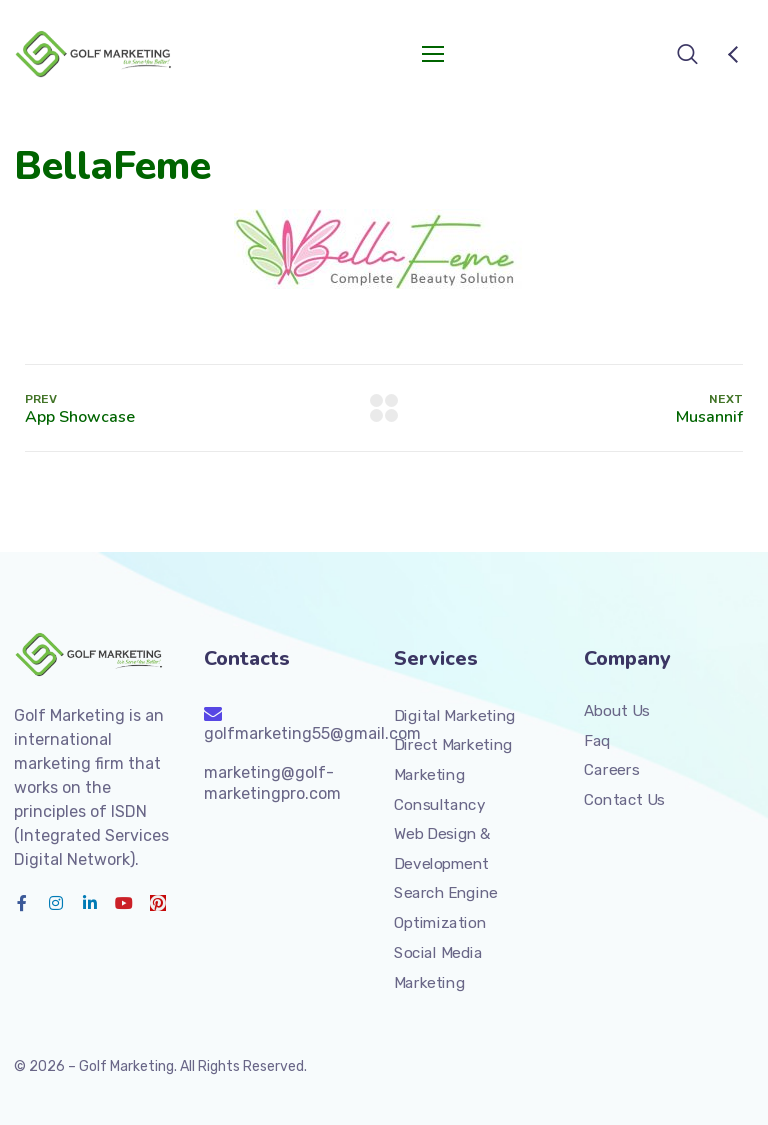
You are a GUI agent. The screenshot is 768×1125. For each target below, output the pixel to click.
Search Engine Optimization (446, 908)
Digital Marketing (455, 716)
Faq (597, 741)
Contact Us (624, 800)
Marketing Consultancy (439, 790)
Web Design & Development (442, 849)
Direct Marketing (453, 745)
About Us (617, 711)
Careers (611, 770)
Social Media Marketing (438, 968)
